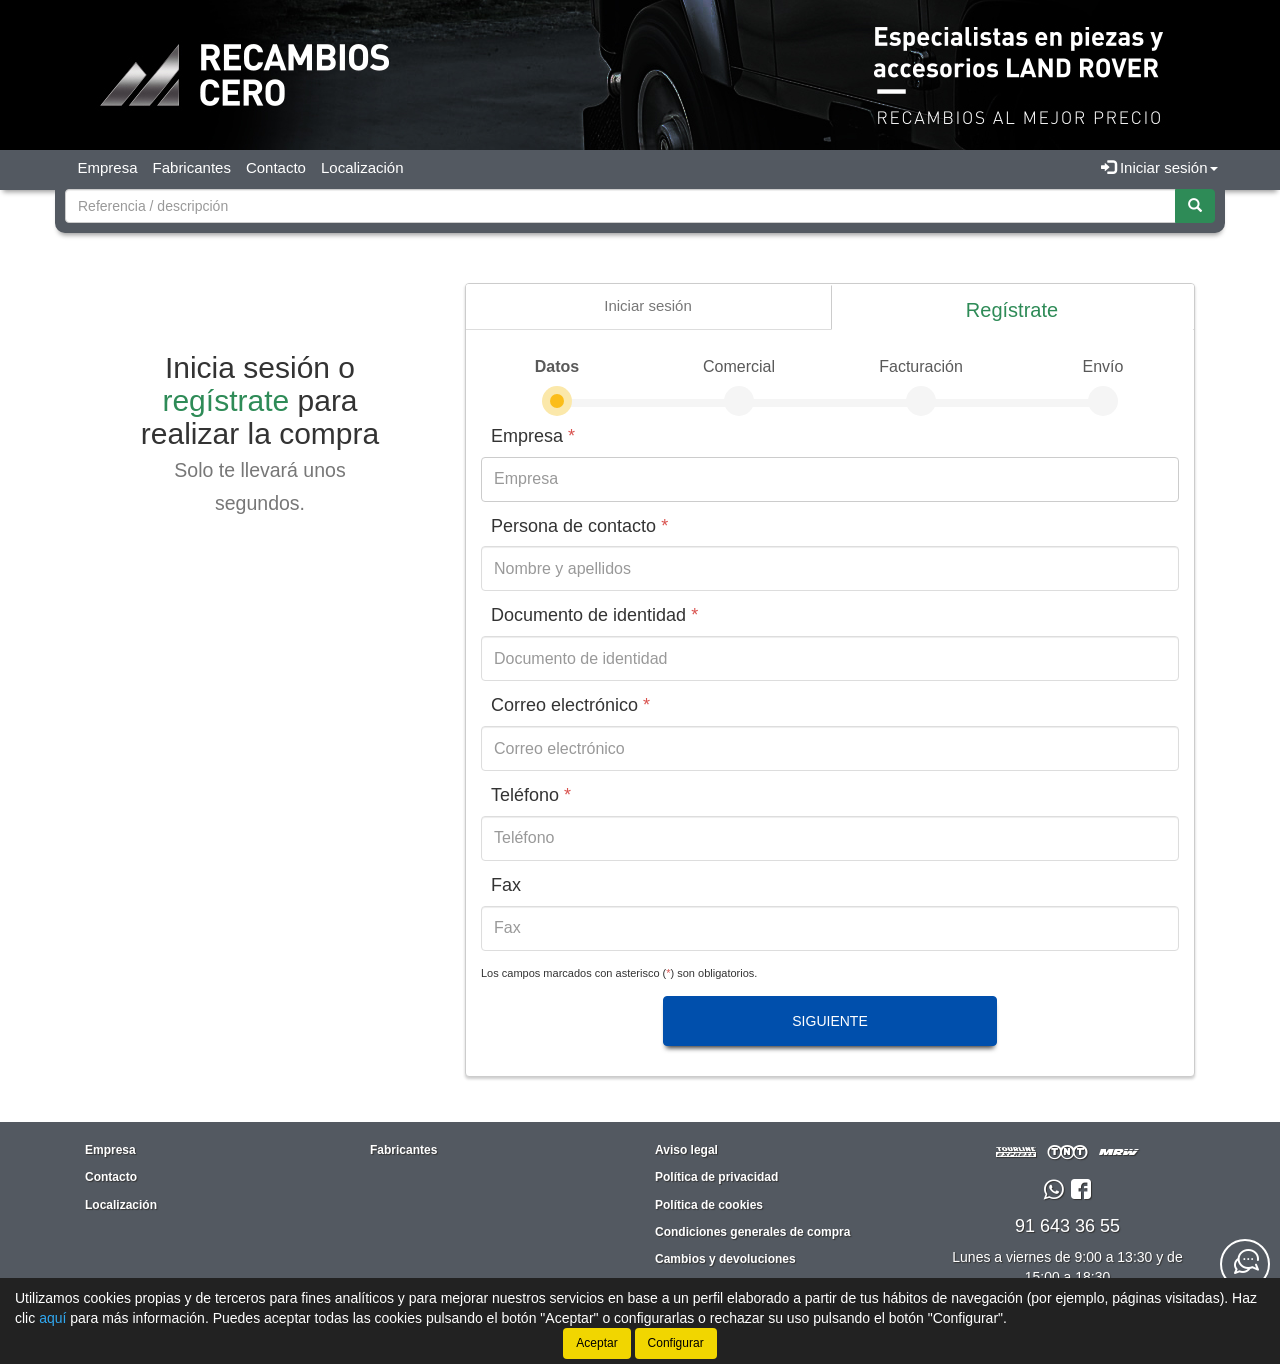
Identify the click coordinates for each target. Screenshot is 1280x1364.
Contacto (276, 167)
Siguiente (829, 1021)
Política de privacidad (716, 1177)
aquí (52, 1318)
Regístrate (1012, 310)
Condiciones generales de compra (752, 1232)
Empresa (108, 167)
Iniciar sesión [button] (1159, 167)
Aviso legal (686, 1150)
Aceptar (596, 1343)
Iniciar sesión (648, 305)
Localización (362, 167)
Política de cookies (709, 1205)
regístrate (225, 400)
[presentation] (648, 306)
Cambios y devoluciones (725, 1259)
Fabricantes (192, 167)
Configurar (676, 1343)
